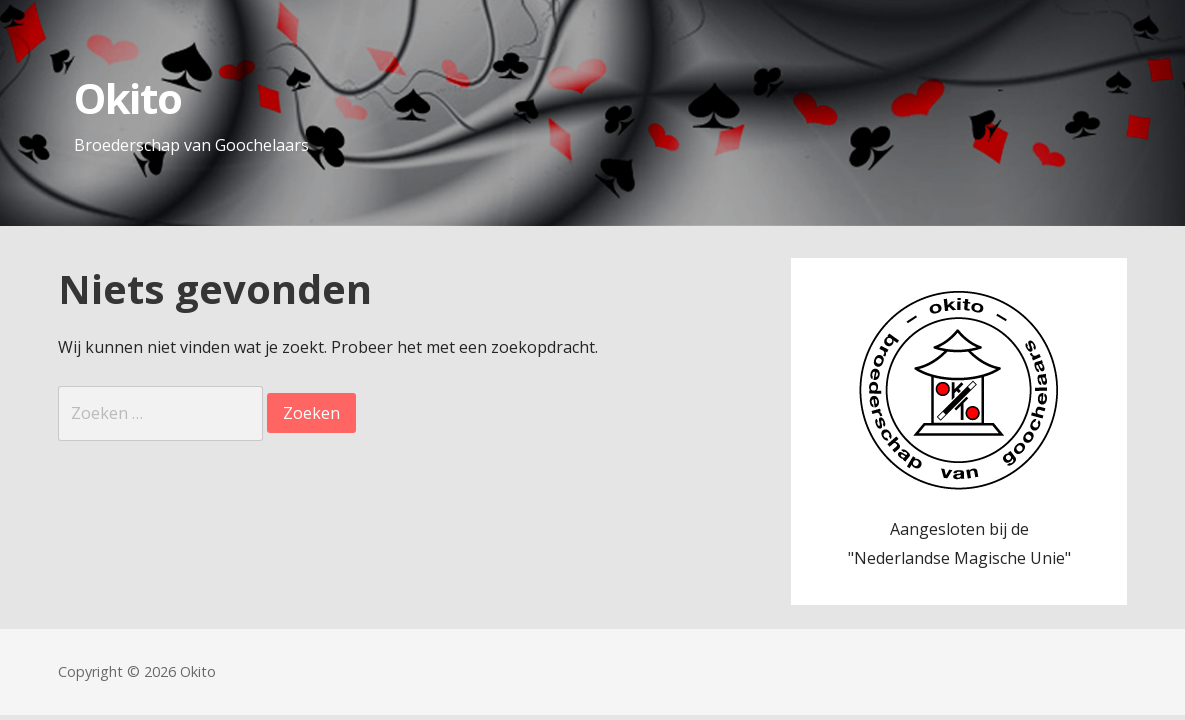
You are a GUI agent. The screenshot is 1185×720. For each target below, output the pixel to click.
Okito (128, 98)
